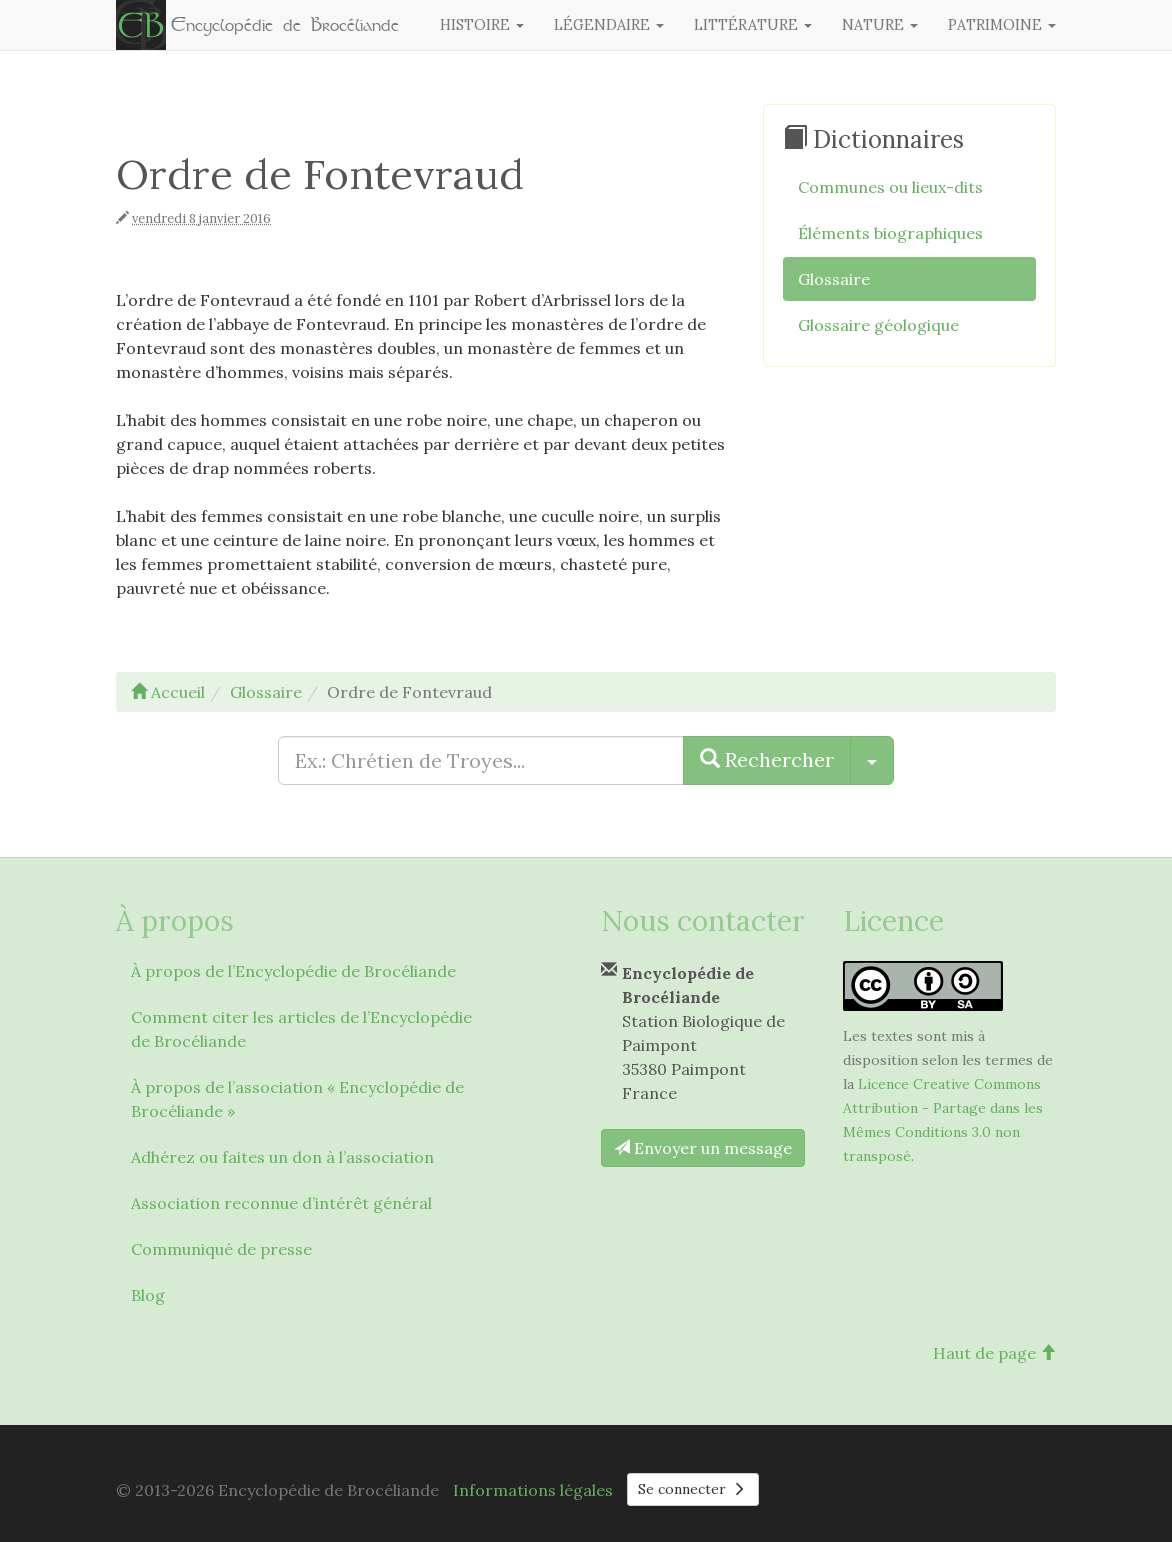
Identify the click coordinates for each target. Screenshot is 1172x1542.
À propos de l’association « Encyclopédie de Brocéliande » (297, 1099)
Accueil (168, 692)
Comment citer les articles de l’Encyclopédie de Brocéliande (301, 1029)
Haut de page (994, 1353)
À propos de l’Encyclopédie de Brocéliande (293, 971)
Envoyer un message (703, 1148)
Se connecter (693, 1489)
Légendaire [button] (609, 25)
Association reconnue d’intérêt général (281, 1203)
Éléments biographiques (890, 233)
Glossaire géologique (878, 325)
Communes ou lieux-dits (890, 187)
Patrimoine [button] (1002, 25)
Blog (148, 1295)
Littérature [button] (753, 25)
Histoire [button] (482, 25)
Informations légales (533, 1490)
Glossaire (834, 279)
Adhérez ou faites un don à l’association (282, 1157)
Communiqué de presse (221, 1249)
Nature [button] (880, 25)
